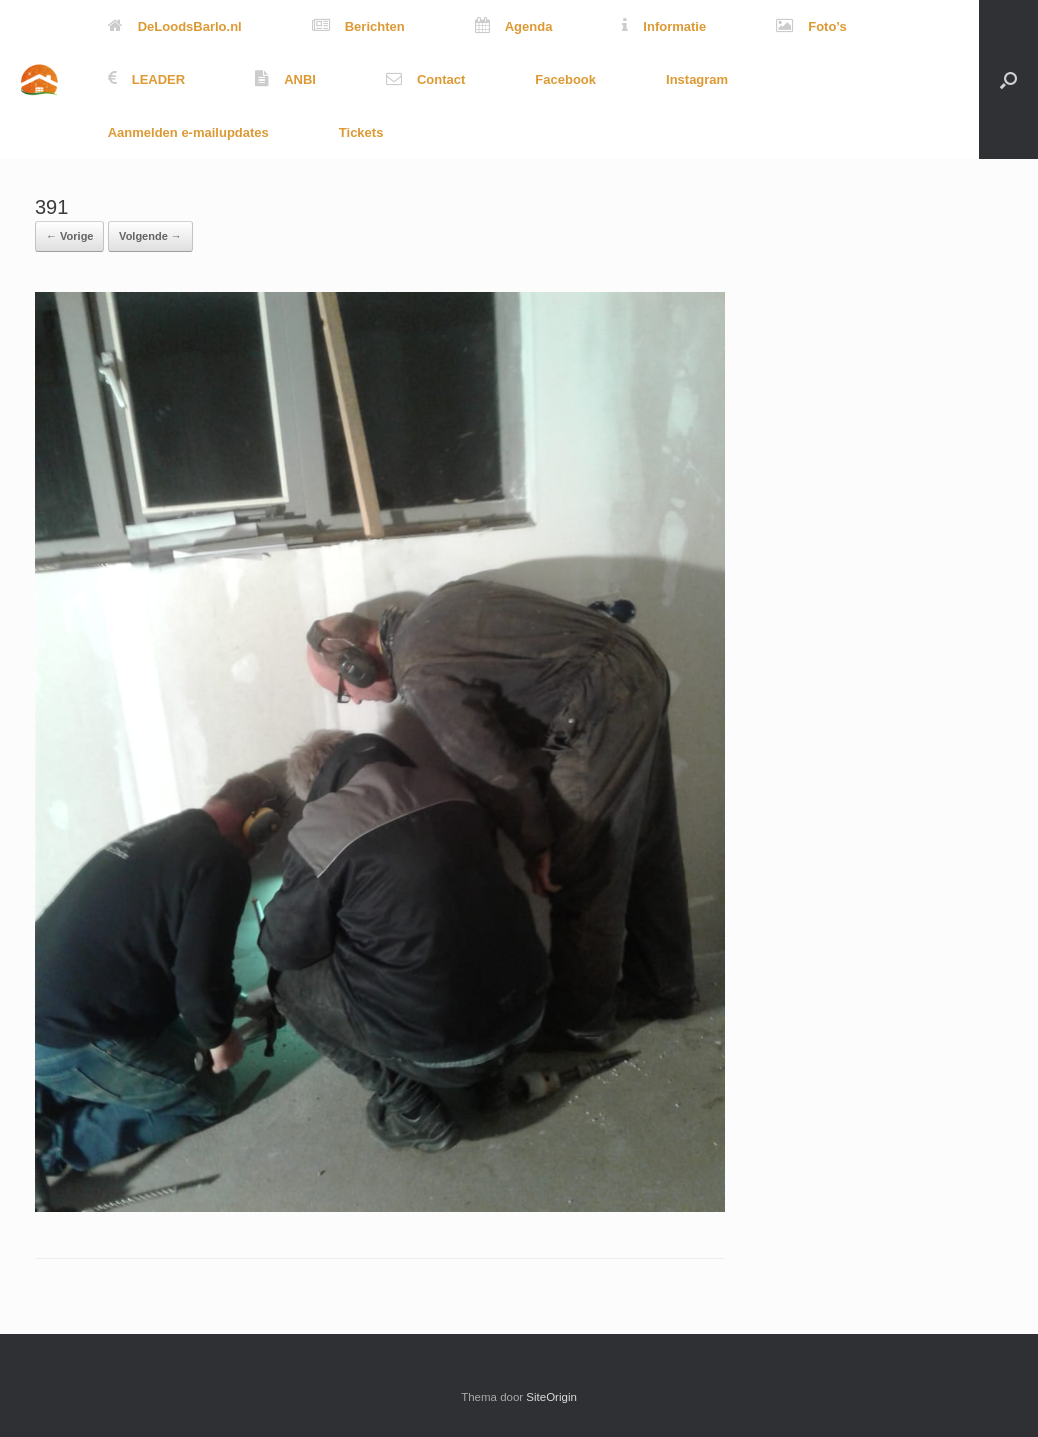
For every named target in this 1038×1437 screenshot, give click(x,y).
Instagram (697, 79)
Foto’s (811, 26)
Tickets (361, 132)
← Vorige (69, 236)
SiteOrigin (551, 1397)
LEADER (146, 79)
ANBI (285, 79)
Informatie (664, 26)
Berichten (358, 26)
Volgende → (150, 236)
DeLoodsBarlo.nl (175, 26)
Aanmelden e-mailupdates (188, 132)
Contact (425, 79)
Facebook (565, 79)
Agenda (514, 26)
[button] (1008, 79)
